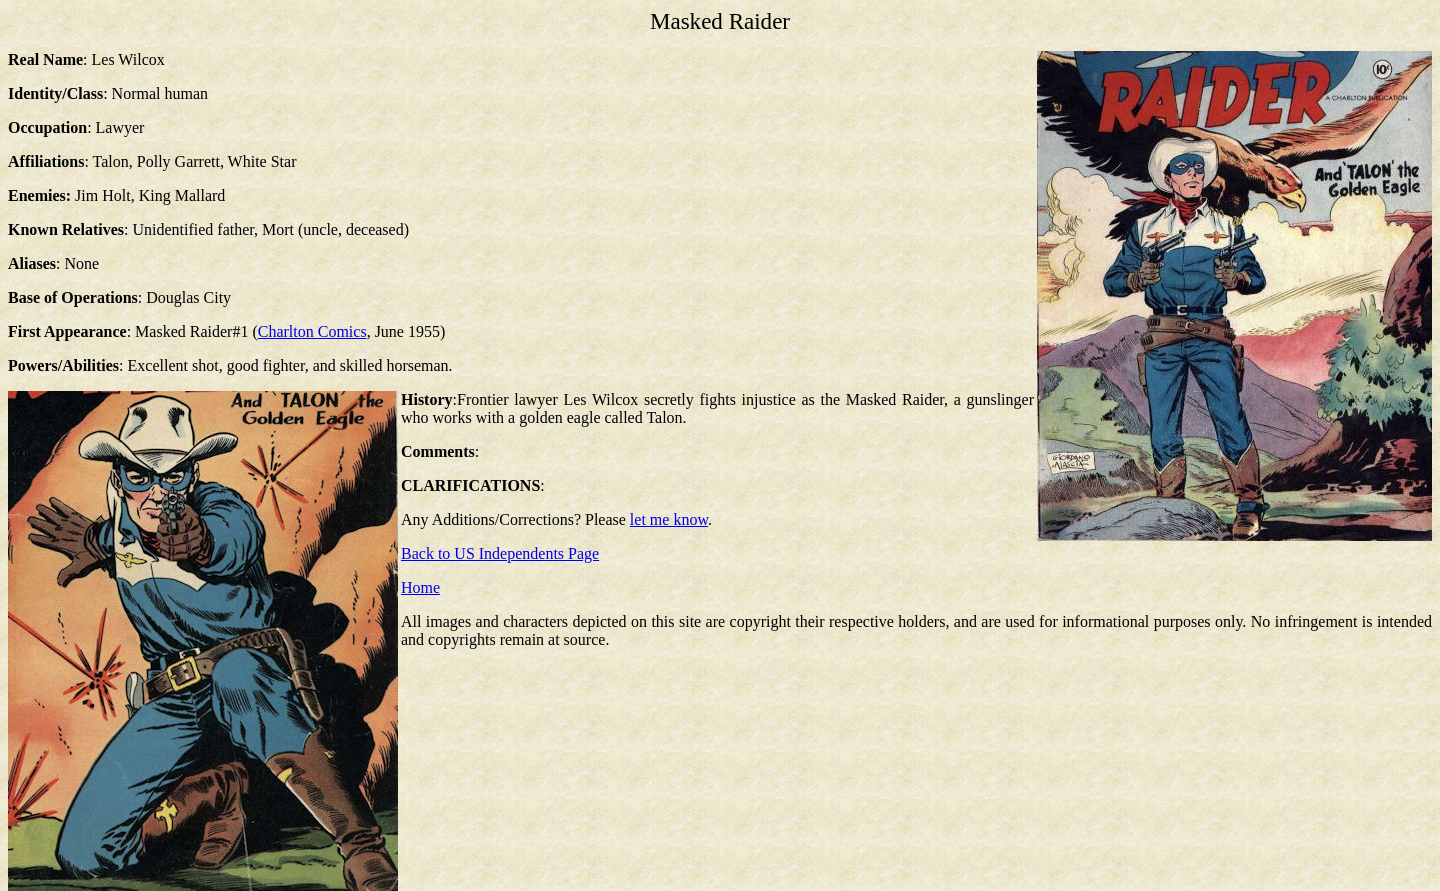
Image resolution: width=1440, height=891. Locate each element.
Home (420, 587)
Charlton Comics (312, 331)
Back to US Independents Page (500, 553)
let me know (669, 519)
